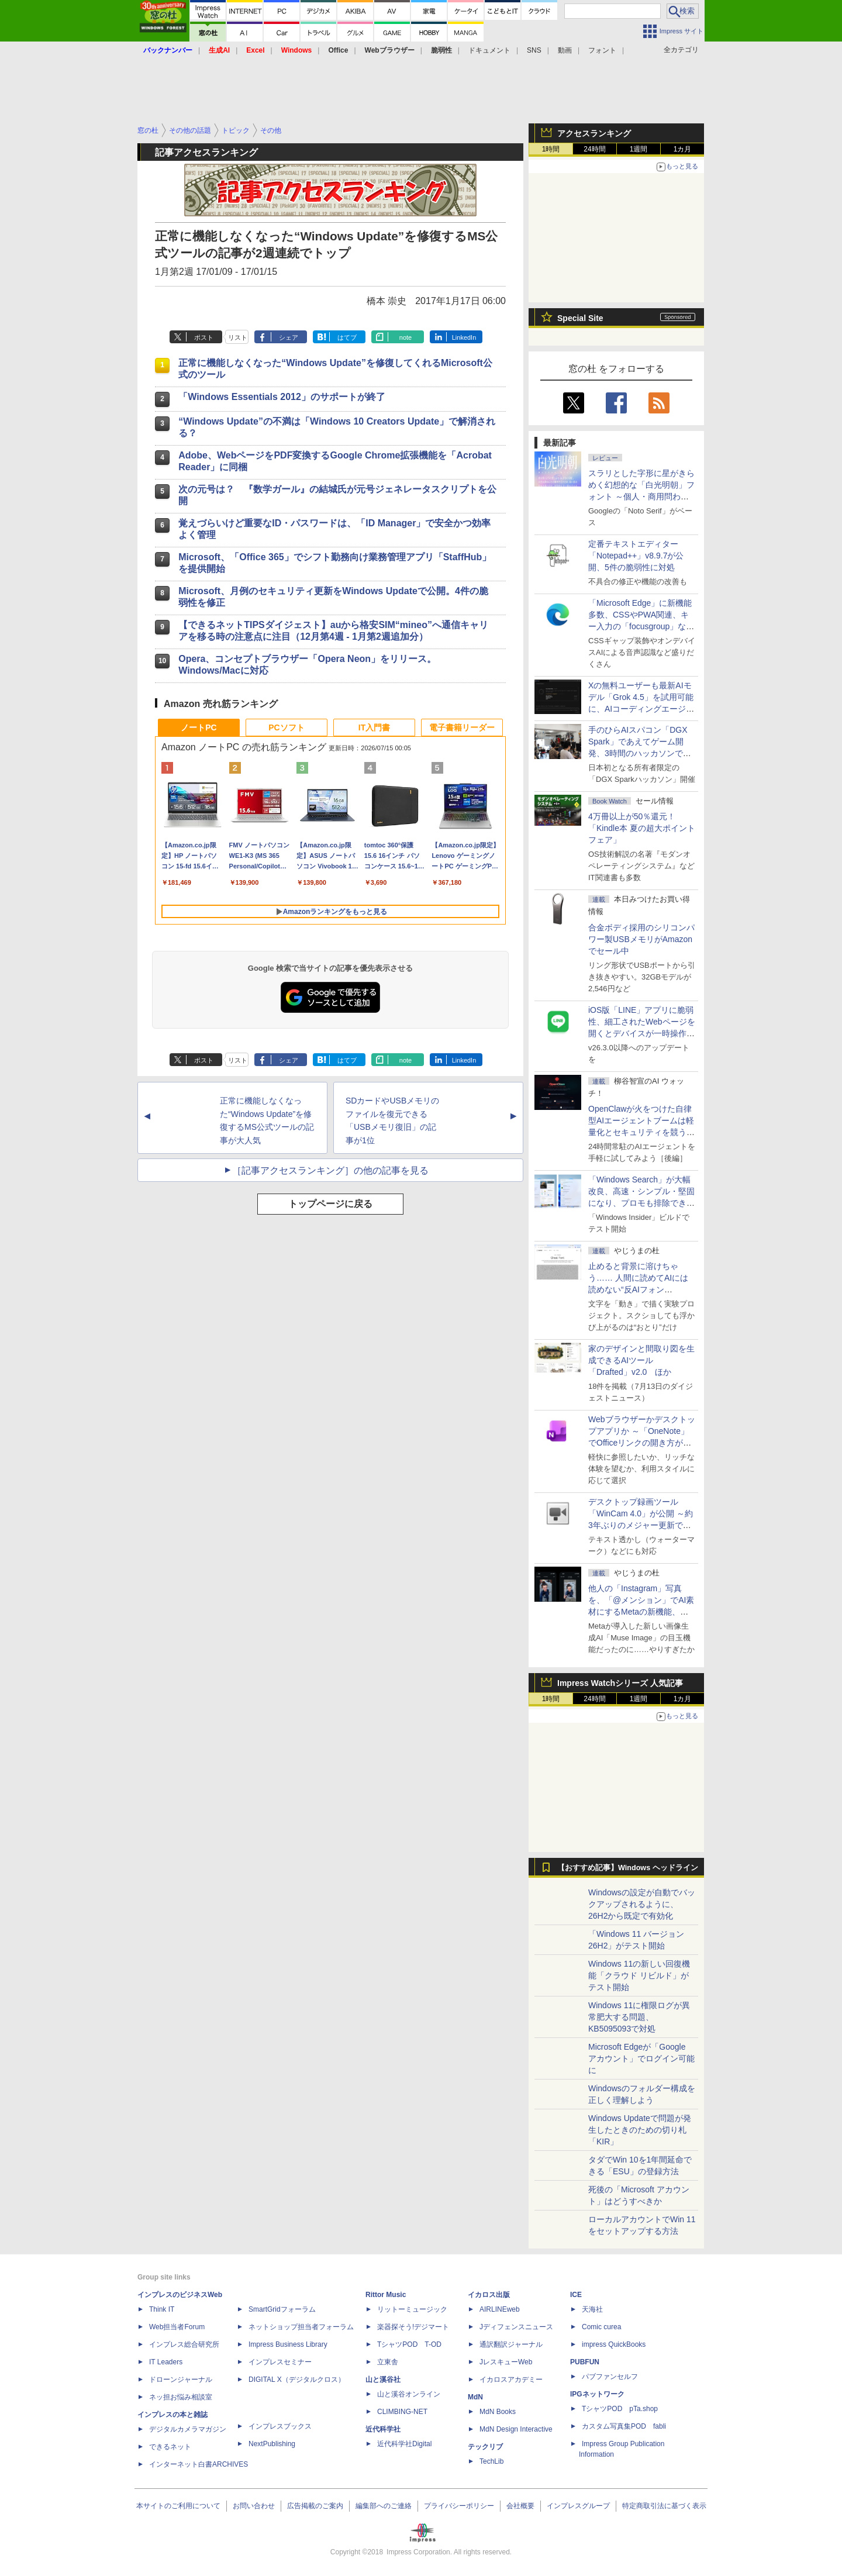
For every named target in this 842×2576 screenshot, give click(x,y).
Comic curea (601, 2327)
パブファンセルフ (610, 2376)
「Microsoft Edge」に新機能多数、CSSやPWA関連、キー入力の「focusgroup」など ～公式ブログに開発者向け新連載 (641, 626)
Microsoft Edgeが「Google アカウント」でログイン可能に (641, 2058)
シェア (288, 337)
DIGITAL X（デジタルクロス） (297, 2379)
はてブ (347, 337)
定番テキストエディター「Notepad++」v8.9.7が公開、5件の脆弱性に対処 (636, 555)
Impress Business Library (288, 2344)
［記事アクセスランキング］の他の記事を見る (330, 1170)
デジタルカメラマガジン (187, 2429)
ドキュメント (489, 50)
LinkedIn (464, 337)
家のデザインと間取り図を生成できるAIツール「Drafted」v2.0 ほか (641, 1360)
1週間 (639, 149)
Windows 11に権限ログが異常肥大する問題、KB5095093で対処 (639, 2017)
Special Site (580, 318)
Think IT (161, 2309)
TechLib (491, 2461)
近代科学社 (383, 2429)
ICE (576, 2295)
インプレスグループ (578, 2506)
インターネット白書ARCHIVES (198, 2464)
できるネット (170, 2447)
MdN (475, 2397)
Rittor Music (385, 2295)
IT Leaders (165, 2362)
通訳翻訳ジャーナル (511, 2344)
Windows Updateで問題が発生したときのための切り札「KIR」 (639, 2129)
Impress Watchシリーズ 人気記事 (620, 1683)
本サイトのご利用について (178, 2506)
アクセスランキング (594, 133)
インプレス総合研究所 (184, 2344)
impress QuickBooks (614, 2344)
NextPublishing (272, 2444)
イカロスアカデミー (511, 2379)
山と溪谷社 (383, 2379)
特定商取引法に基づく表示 (664, 2506)
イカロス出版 (489, 2295)
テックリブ (485, 2447)
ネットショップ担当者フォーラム (301, 2327)
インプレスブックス (280, 2426)
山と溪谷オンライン (408, 2394)
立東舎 (387, 2362)
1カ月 (683, 149)
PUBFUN (584, 2362)
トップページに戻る (330, 1204)
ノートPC (198, 727)
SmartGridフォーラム (282, 2309)
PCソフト (286, 727)
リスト (237, 337)
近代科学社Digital (404, 2444)
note (405, 337)
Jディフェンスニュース (516, 2327)
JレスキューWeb (505, 2362)
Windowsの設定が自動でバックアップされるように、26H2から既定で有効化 (641, 1904)
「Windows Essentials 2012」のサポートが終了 (281, 397)
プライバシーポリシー (459, 2506)
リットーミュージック (412, 2309)
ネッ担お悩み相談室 (180, 2397)
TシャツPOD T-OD (409, 2344)
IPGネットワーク (597, 2394)
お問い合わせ (254, 2506)
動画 (565, 50)
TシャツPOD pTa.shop (620, 2409)
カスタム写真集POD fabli (624, 2426)
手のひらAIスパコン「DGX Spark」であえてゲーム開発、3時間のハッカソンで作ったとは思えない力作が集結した (641, 753)
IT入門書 (374, 727)
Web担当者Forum (177, 2327)
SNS (534, 50)
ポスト (203, 337)
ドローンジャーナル (180, 2379)
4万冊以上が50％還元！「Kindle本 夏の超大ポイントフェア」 (641, 828)
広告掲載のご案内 (315, 2506)
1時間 (551, 149)
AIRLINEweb (499, 2309)
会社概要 (520, 2506)
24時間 (594, 149)
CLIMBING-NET (402, 2412)
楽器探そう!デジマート (413, 2327)
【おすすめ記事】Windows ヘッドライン (627, 1868)
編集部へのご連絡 (384, 2506)
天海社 (592, 2309)
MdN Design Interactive (516, 2429)
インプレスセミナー (280, 2362)
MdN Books (497, 2412)
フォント (602, 50)
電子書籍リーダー (462, 727)
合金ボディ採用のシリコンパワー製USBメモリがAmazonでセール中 (641, 939)
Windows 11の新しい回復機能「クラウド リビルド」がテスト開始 (639, 1975)
